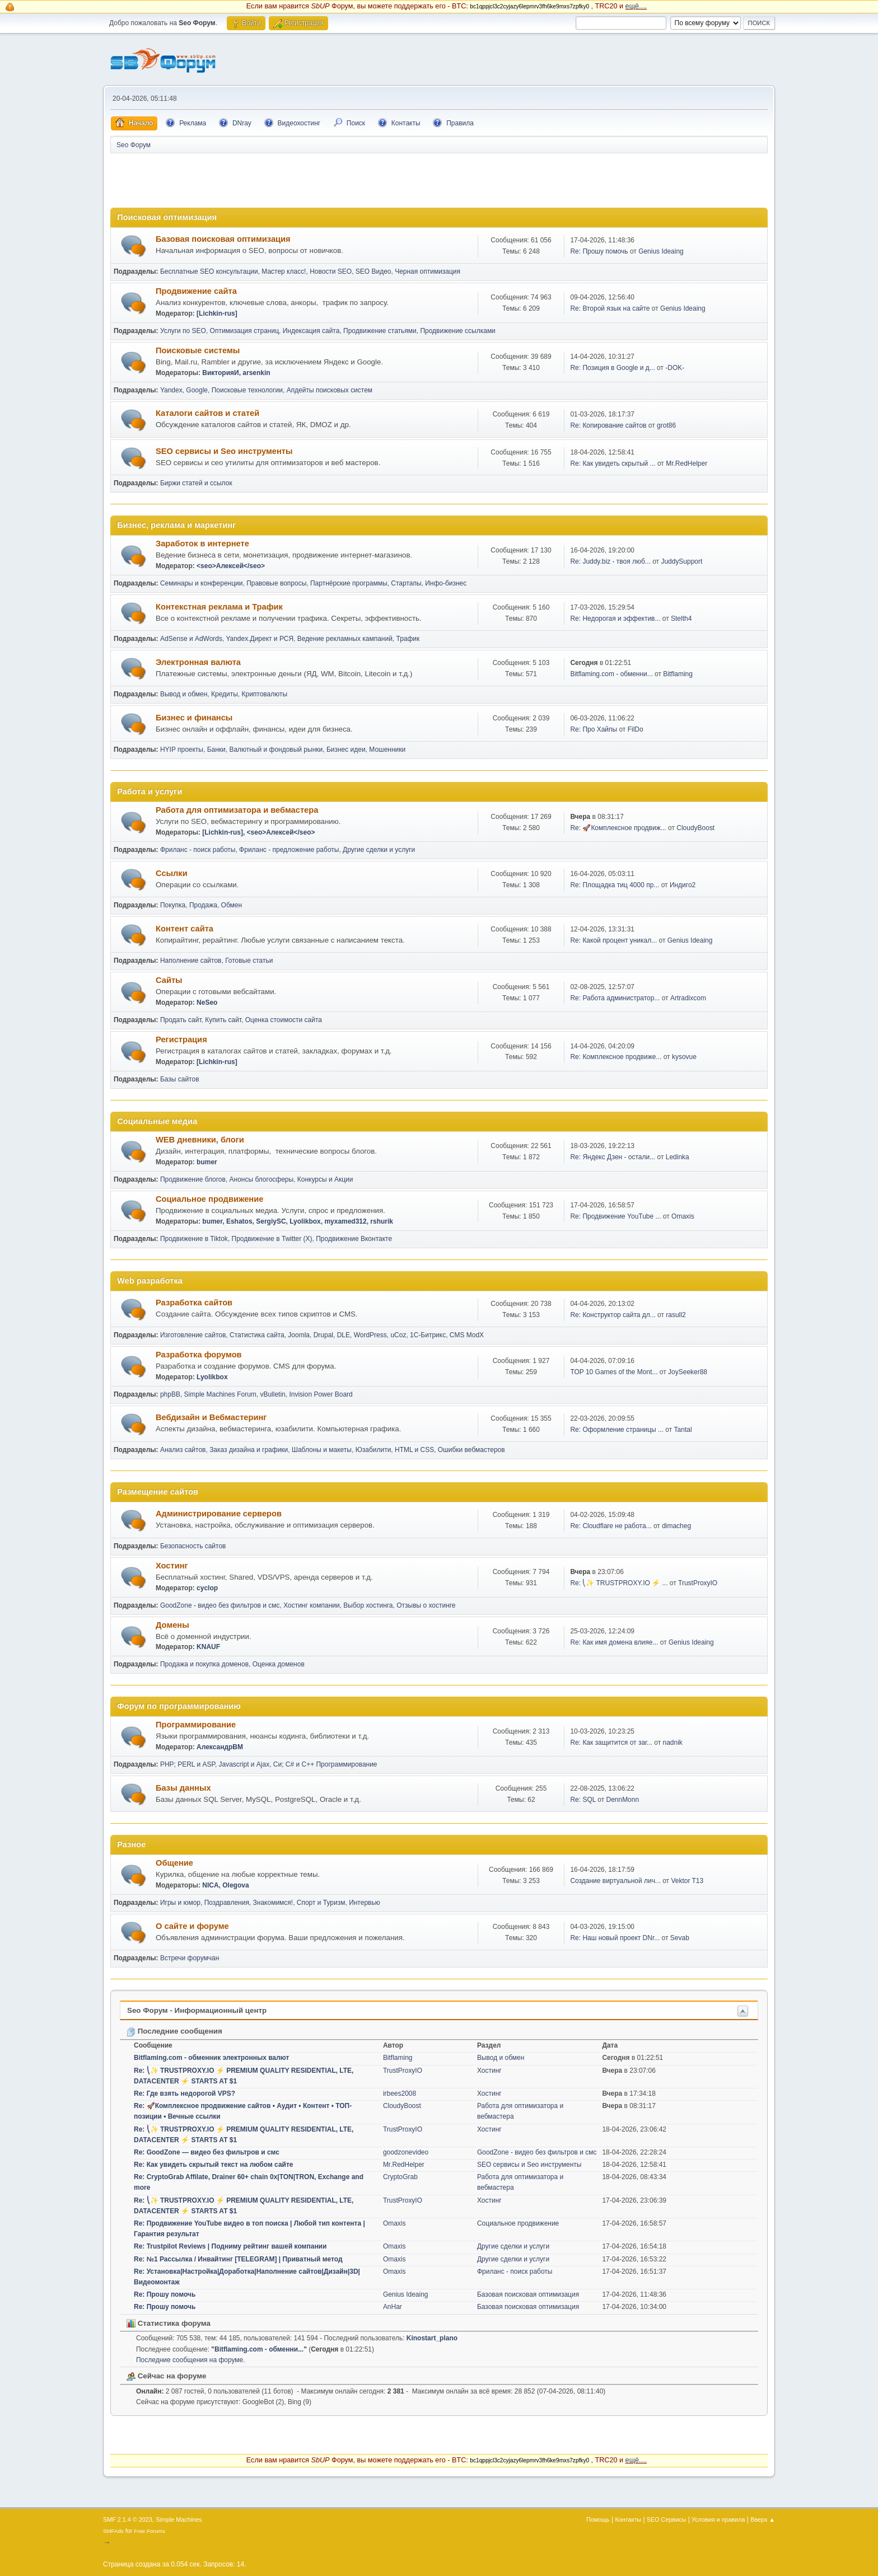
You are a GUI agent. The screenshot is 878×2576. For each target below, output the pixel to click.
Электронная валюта (198, 662)
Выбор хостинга (368, 1605)
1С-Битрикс (428, 1335)
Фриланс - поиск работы (198, 850)
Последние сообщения (174, 2031)
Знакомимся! (273, 1903)
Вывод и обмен (183, 694)
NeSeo (207, 1002)
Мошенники (387, 749)
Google (197, 390)
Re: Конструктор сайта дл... (612, 1315)
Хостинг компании (311, 1605)
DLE (343, 1335)
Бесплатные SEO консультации (209, 271)
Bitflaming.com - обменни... (611, 674)
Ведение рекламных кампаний (345, 639)
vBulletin (272, 1394)
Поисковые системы (198, 350)
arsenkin (256, 373)
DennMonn (622, 1800)
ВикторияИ (220, 373)
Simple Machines (179, 2519)
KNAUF (208, 1647)
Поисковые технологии (247, 390)
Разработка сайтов (194, 1302)
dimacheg (676, 1526)
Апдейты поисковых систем (329, 390)
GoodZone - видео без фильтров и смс (220, 1605)
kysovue (684, 1057)
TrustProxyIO (697, 1583)
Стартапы (406, 583)
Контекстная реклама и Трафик (219, 606)
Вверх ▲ (762, 2519)
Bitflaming (678, 674)
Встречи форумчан (189, 1958)
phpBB (170, 1394)
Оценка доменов (279, 1664)
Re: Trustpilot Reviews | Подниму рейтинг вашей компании (230, 2246)
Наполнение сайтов (191, 960)
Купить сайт (223, 1020)
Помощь (598, 2519)
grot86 (666, 425)
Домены (172, 1624)
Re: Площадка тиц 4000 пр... (614, 885)
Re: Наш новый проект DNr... (615, 1938)
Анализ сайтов (183, 1450)
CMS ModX (467, 1335)
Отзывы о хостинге (425, 1605)
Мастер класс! (283, 271)
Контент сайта (184, 928)
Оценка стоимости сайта (283, 1020)
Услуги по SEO (183, 331)
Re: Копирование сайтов (608, 425)
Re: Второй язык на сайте (610, 308)
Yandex (171, 390)
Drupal (323, 1335)
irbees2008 (399, 2093)
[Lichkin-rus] (217, 313)
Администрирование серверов (219, 1513)
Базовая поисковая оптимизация (223, 239)
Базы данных (183, 1787)
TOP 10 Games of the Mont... (613, 1372)
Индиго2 (682, 885)
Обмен (231, 905)
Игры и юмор (180, 1903)
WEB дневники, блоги (200, 1139)
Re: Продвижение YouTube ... (615, 1216)
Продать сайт (181, 1020)
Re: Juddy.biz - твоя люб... (610, 561)
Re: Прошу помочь (599, 251)
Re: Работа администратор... (615, 998)
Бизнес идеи (346, 749)
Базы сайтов (179, 1079)
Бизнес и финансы (194, 717)
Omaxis (682, 1216)
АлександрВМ (220, 1747)
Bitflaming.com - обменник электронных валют (211, 2058)
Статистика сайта (257, 1335)
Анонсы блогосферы (262, 1179)
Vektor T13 (687, 1881)
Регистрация (181, 1039)
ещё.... (636, 6)
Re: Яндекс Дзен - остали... (612, 1157)
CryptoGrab (400, 2177)
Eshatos (239, 1221)
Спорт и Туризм (321, 1903)
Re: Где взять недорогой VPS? (184, 2093)
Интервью (364, 1903)
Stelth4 (681, 618)
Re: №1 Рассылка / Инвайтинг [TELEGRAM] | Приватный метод (238, 2259)
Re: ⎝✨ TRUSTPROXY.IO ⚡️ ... (618, 1583)
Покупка (172, 905)
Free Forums (149, 2531)
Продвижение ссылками (457, 331)
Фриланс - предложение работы (289, 850)
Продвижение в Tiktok (194, 1239)
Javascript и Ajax (244, 1764)
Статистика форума (169, 2323)
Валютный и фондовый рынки (276, 749)
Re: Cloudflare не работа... (610, 1526)
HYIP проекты (181, 749)
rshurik (381, 1221)
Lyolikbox (305, 1221)
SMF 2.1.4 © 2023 (127, 2519)
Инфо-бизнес (445, 583)
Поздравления (226, 1903)
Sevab (679, 1938)
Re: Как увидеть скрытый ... (612, 463)
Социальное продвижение (209, 1199)
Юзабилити (373, 1450)
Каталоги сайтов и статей (207, 413)
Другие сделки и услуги (379, 850)
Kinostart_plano (432, 2338)
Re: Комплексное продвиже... (615, 1057)
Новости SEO (331, 271)
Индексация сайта (311, 331)
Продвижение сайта (196, 291)
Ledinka (677, 1157)
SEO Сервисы (666, 2519)
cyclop (207, 1588)
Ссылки (172, 873)
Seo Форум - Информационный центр (197, 2010)
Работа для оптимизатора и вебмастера (237, 809)
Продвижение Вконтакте (354, 1239)
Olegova (235, 1885)
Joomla (299, 1335)
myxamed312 (345, 1221)
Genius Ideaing (661, 251)
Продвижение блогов (193, 1179)
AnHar (392, 2307)
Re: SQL (583, 1800)
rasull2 (675, 1315)
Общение (174, 1862)
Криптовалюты (265, 694)
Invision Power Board (320, 1394)
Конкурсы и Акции (325, 1179)
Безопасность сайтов (193, 1546)
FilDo (635, 729)
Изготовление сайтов (193, 1335)
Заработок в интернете (202, 543)
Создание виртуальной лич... (615, 1881)
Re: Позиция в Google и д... (612, 368)
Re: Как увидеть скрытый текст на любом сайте (213, 2164)
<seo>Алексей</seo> (231, 566)
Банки (216, 749)
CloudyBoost (695, 828)
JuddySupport (681, 561)
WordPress (370, 1335)
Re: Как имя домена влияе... (614, 1642)
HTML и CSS (414, 1450)
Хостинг (172, 1565)
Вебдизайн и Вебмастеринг (211, 1417)
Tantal (683, 1430)
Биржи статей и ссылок (196, 483)
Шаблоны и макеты (322, 1450)
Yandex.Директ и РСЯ (259, 639)
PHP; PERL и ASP (187, 1764)
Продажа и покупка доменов (204, 1664)
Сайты (169, 980)
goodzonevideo (405, 2152)
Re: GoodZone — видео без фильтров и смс (206, 2152)
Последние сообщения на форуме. (190, 2360)
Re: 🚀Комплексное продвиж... (618, 828)
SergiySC (271, 1221)
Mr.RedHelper (686, 463)
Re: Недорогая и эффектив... (615, 618)
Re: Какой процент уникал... (613, 940)
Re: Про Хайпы (593, 729)
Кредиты (224, 694)
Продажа (203, 905)
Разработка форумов (199, 1354)
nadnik (673, 1742)
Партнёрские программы (348, 583)
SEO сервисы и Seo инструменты (224, 451)
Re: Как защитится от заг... (611, 1742)
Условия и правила (718, 2519)
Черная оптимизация (427, 271)
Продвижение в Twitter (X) (272, 1239)
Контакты (628, 2519)
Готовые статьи (249, 960)
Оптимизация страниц (244, 331)
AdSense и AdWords (191, 639)
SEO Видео (373, 271)
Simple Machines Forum (220, 1394)
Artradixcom (688, 998)
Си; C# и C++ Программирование (325, 1764)
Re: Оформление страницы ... (617, 1430)
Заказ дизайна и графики (248, 1450)
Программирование (196, 1724)
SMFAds (113, 2531)
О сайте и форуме (192, 1926)
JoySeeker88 (687, 1372)
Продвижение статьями (380, 331)
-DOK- (674, 368)
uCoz (398, 1335)
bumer (207, 1162)
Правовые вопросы (276, 583)
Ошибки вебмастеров (471, 1450)
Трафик (408, 639)
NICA (210, 1885)
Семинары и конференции (201, 583)
